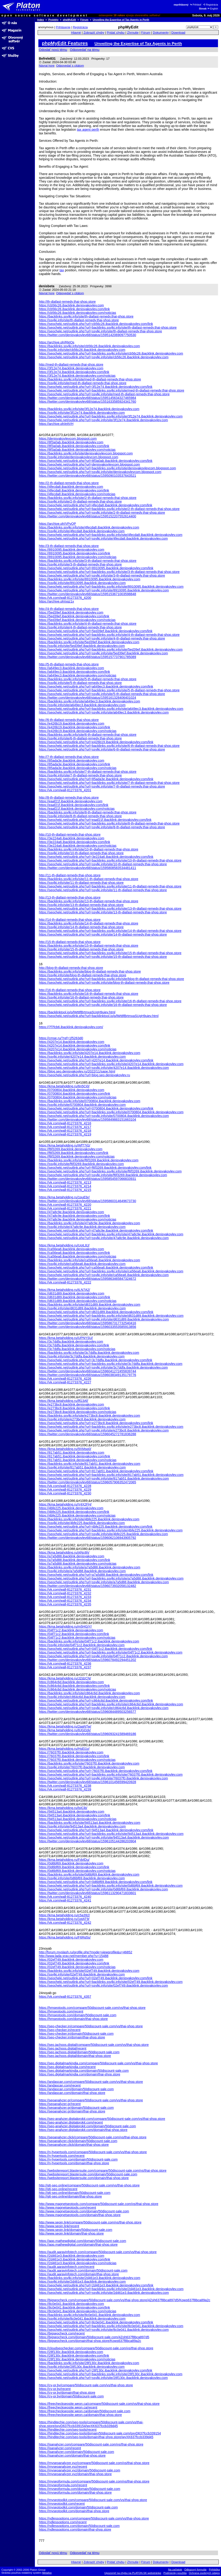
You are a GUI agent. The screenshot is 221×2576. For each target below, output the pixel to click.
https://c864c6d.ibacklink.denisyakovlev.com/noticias (77, 1689)
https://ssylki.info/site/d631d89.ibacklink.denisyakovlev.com (82, 1308)
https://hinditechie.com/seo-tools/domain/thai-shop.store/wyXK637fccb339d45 (96, 2437)
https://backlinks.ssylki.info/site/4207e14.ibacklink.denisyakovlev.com (89, 1053)
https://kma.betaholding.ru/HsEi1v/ (64, 1748)
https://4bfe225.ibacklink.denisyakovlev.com (71, 1508)
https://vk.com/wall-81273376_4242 (65, 1922)
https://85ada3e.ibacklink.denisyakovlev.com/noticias (78, 768)
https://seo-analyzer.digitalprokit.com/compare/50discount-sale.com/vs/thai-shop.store (102, 2119)
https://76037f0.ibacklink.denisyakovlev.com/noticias (77, 1760)
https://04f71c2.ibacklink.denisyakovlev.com (71, 1630)
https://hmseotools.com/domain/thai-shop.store (73, 2019)
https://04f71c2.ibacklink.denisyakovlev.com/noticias (77, 1637)
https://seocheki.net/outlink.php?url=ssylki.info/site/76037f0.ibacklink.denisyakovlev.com (103, 1778)
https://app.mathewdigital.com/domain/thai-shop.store (78, 2244)
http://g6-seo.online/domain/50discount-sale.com (74, 2193)
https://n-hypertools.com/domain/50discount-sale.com (78, 2159)
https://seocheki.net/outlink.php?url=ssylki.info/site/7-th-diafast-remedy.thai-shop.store (102, 786)
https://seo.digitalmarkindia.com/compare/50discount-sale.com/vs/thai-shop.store (98, 2063)
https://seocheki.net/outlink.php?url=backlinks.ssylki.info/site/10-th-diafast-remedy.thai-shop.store (110, 860)
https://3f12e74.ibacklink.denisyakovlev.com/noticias (77, 375)
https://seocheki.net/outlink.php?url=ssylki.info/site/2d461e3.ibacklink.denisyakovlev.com (104, 2293)
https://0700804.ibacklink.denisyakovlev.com (71, 1090)
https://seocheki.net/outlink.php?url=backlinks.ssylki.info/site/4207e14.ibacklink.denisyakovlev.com (111, 1064)
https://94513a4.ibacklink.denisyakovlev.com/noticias (78, 1819)
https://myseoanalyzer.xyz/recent (63, 2466)
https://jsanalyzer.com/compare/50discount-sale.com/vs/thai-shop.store (91, 2444)
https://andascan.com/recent (60, 2085)
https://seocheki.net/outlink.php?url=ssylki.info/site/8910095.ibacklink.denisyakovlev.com (104, 590)
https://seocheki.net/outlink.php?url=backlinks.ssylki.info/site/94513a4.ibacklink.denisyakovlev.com (111, 1834)
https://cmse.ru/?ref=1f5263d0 (61, 1038)
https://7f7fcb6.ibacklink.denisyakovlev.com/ (71, 1027)
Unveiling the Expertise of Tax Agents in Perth (121, 19)
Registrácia (210, 4)
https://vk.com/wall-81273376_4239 (65, 1789)
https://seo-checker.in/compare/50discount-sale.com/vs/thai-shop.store (91, 2026)
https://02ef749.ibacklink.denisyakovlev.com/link (74, 1963)
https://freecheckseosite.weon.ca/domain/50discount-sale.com (84, 2411)
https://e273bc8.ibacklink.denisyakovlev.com (71, 1404)
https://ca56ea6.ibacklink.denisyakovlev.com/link (74, 1253)
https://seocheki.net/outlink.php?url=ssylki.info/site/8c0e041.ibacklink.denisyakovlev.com (104, 2330)
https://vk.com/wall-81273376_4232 (65, 1593)
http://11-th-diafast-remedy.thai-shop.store (70, 875)
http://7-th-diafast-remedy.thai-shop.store (69, 757)
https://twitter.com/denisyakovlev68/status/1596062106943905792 (87, 1538)
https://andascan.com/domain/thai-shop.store (72, 2093)
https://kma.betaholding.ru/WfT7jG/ (64, 1145)
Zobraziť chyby (93, 32)
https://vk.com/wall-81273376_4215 (65, 1190)
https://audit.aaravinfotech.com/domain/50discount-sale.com (83, 2270)
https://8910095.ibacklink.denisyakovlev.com (71, 549)
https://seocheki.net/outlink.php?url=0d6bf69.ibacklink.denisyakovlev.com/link (95, 1882)
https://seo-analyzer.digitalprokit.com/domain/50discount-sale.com (87, 2126)
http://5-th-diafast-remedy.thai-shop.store (69, 664)
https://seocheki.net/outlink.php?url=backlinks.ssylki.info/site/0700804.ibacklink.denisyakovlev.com (111, 1112)
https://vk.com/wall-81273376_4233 (65, 1597)
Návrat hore (47, 65)
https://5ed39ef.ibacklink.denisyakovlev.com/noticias (77, 620)
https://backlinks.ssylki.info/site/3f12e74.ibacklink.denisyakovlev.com (89, 409)
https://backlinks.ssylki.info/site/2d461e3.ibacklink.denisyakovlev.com (89, 2278)
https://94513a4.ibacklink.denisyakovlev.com (71, 1811)
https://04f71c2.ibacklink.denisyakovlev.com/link (74, 1634)
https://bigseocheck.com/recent (62, 2333)
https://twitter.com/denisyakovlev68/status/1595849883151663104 (87, 1119)
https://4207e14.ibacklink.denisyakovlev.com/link (74, 1045)
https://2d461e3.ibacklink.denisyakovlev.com (71, 2255)
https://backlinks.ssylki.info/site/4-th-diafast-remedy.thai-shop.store (87, 623)
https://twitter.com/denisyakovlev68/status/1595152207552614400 (87, 516)
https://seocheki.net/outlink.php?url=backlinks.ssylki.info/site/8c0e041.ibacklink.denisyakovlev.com (111, 2326)
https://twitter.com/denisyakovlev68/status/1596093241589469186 (87, 1734)
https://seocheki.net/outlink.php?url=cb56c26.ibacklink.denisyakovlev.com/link (96, 324)
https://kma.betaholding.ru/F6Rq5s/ (65, 1937)
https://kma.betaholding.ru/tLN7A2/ (64, 1290)
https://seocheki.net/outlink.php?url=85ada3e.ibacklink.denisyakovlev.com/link (96, 779)
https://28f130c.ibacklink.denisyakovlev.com (71, 2352)
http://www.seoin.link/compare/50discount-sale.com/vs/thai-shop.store (90, 2222)
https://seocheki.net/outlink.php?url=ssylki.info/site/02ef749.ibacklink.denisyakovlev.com (103, 1985)
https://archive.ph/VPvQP (57, 524)
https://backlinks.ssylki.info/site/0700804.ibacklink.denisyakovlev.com (89, 1101)
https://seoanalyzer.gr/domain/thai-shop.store (72, 2111)
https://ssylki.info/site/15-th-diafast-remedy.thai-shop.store (81, 949)
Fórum (84, 19)
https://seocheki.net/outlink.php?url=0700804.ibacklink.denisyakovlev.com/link (96, 1108)
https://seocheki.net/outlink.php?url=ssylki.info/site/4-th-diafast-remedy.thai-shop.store (102, 638)
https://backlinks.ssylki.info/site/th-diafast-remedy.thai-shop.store (86, 316)
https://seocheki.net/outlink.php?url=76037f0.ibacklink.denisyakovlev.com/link (95, 1771)
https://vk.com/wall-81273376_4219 (65, 1134)
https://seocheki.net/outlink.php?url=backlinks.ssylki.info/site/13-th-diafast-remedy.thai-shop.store (110, 908)
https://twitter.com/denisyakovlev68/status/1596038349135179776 (87, 1375)
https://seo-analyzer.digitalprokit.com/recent (71, 2122)
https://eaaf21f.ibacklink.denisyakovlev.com (70, 801)
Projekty (53, 19)
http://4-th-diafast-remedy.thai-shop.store (69, 609)
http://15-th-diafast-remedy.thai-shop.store (70, 942)
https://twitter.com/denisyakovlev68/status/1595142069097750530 (87, 335)
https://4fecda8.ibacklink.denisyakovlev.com (71, 487)
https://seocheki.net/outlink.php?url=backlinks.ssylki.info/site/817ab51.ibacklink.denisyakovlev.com (111, 1475)
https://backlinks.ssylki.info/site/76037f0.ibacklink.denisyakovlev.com (89, 1763)
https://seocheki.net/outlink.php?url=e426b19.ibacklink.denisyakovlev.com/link (96, 742)
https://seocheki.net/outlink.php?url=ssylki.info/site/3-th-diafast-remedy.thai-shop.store (102, 575)
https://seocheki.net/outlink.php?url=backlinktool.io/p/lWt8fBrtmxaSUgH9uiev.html (99, 1016)
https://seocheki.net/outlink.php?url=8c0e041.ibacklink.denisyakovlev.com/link (96, 2322)
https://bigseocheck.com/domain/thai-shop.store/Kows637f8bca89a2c (90, 2341)
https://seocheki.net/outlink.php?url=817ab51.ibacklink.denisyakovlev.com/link (96, 1471)
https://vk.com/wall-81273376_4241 (65, 1900)
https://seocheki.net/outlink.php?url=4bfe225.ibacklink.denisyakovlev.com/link (95, 1526)
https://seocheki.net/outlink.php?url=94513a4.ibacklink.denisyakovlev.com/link (96, 1830)
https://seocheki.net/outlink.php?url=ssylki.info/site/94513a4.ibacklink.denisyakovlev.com (104, 1837)
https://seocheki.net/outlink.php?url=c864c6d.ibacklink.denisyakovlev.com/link (96, 1700)
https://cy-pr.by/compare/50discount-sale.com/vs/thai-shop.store (86, 2385)
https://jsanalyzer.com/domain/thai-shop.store (72, 2455)
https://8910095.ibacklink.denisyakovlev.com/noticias (78, 557)
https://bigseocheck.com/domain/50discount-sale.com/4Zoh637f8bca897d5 (94, 2337)
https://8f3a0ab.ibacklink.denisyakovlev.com (71, 442)
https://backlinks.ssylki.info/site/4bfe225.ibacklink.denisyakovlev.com (89, 1519)
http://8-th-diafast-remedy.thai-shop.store (69, 797)
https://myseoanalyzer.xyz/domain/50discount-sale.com (79, 2470)
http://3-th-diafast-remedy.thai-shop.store (69, 546)
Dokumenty (161, 32)
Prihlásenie (63, 27)
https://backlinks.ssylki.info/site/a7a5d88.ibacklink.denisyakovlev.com (89, 1567)
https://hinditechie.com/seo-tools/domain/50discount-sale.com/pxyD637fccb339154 (100, 2433)
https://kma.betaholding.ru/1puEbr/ (64, 1197)
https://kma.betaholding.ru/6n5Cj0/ (64, 1086)
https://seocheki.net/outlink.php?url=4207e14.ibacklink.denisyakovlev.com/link (96, 1060)
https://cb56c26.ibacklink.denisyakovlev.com (71, 305)
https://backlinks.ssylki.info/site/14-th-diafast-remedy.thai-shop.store (88, 923)
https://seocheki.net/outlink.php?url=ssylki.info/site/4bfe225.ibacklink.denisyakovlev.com (103, 1534)
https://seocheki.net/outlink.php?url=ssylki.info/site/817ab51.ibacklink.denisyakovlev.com (104, 1478)
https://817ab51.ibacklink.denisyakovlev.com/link (74, 1456)
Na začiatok (175, 2569)
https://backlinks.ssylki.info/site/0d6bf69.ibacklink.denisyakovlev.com (89, 1874)
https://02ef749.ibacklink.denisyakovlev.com (71, 1959)
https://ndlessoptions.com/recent (62, 2522)
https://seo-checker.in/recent (59, 2030)
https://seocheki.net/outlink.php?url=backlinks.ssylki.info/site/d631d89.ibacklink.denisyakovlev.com (111, 1315)
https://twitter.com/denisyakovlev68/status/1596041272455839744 (87, 1371)
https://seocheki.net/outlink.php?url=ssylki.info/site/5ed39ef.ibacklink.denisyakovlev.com (103, 653)
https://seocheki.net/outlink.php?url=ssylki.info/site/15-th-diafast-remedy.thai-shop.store (103, 957)
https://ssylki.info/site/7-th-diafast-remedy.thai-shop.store (80, 775)
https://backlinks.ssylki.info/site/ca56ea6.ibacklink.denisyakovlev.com (89, 1260)
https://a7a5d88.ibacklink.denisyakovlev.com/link (74, 1560)
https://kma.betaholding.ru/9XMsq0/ (65, 1449)
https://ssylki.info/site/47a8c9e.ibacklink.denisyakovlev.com (82, 1227)
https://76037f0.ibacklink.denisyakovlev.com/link (74, 1756)
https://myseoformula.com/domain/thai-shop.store (75, 2492)
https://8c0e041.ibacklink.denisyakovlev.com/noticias (77, 2311)
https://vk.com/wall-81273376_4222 (65, 1282)
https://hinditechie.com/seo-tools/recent (68, 2429)
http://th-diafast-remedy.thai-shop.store (67, 301)
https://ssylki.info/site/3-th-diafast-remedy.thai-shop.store (80, 564)
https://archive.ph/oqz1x (56, 601)
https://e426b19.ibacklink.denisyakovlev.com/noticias (78, 731)
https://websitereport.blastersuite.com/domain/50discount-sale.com (88, 2174)
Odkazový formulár (195, 2569)
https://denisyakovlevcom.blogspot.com (68, 438)
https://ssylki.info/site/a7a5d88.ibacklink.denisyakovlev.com (82, 1571)
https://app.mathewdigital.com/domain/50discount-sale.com (82, 2241)
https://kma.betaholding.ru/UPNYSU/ (66, 1338)
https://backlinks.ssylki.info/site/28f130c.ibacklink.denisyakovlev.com (89, 2363)
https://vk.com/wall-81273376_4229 (65, 1489)
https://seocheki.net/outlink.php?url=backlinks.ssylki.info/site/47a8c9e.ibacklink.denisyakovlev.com (111, 1234)
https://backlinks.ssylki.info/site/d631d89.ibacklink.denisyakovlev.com (89, 1304)
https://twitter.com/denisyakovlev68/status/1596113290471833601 (87, 1893)
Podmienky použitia (175, 2573)
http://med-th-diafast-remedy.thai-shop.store (71, 364)
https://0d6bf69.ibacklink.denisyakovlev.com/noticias (77, 1871)
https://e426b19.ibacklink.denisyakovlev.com (71, 723)
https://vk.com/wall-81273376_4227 (65, 1382)
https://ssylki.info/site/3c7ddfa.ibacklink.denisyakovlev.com (82, 1356)
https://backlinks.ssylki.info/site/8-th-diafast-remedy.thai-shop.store (87, 812)
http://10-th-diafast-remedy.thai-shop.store (70, 834)
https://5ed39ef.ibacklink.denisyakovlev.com (71, 612)
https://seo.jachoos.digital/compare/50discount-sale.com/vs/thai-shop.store (94, 2045)
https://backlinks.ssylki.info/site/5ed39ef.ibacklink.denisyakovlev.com (89, 642)
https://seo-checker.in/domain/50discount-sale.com (76, 2033)
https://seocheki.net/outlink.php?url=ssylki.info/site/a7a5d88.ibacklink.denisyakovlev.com (104, 1582)
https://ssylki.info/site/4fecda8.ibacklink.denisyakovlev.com (82, 531)
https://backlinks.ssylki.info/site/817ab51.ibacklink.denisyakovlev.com (89, 1464)
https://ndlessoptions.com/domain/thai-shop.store (75, 2529)
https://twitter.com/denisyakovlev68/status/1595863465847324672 (87, 1278)
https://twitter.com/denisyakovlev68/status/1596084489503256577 (87, 1711)
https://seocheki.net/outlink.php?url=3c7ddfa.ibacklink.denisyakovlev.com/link (95, 1360)
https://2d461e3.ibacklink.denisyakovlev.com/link (74, 2259)
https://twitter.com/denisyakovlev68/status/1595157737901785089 (87, 657)
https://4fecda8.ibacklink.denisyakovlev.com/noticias (77, 494)
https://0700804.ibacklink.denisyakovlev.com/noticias (78, 1097)
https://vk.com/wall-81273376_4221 (65, 1208)
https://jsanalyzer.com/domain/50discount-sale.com (76, 2452)
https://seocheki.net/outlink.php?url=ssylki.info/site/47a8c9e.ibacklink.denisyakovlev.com (104, 1238)
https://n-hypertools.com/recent (62, 2156)
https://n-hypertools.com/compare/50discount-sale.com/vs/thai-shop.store (93, 2152)
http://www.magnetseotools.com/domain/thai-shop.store (80, 2215)
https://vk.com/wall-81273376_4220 (65, 1204)
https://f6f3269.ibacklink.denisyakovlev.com (70, 1149)
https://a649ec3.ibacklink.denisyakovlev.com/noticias (77, 675)
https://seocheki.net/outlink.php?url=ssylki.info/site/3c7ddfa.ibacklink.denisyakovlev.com (103, 1367)
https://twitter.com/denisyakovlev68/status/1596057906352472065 (87, 1482)
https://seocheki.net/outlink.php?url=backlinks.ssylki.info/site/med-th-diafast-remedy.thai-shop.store (111, 390)
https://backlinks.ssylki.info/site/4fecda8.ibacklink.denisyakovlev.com (89, 527)
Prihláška (214, 2569)
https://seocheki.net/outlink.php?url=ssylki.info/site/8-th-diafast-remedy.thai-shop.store (102, 827)
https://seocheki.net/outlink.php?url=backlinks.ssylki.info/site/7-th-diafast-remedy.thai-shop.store (109, 783)
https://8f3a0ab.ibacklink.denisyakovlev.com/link (74, 446)
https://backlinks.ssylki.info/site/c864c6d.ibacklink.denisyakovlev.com (89, 1693)
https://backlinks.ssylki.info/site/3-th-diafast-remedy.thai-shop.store (87, 561)
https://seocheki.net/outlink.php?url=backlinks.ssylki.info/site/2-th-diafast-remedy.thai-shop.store (109, 509)
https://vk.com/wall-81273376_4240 (65, 1897)
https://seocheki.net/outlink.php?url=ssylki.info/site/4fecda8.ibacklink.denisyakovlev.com (103, 538)
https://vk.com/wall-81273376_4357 (65, 1996)
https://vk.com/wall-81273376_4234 (65, 1600)
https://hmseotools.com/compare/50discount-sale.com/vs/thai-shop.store (92, 2008)
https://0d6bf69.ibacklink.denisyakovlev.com (71, 1863)
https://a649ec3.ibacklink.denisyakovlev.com (71, 668)
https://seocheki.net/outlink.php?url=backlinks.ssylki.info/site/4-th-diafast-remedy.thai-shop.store (109, 635)
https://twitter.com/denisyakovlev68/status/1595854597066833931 (87, 1179)
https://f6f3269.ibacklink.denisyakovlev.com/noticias (77, 1156)
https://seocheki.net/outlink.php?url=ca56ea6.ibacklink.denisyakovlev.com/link (96, 1267)
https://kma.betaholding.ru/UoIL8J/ (64, 1245)
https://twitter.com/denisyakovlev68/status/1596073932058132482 (87, 1586)
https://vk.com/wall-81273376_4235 (65, 1604)
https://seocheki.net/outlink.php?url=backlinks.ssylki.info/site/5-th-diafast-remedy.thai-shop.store (109, 690)
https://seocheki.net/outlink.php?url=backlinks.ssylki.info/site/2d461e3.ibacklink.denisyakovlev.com (111, 2289)
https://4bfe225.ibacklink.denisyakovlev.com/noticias (77, 1515)
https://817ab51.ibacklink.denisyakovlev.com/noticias (78, 1460)
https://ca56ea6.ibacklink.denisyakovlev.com (71, 1249)
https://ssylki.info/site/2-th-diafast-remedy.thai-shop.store (80, 501)
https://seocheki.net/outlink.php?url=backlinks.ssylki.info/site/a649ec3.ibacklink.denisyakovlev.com (111, 709)
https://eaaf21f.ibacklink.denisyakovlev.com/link (73, 805)
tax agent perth (88, 129)
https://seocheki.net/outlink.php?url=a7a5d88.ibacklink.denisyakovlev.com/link (96, 1575)
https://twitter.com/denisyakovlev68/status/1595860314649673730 (87, 1201)
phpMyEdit (69, 19)
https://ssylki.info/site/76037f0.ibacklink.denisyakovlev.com (82, 1767)
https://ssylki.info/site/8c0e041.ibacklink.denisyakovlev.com (82, 2318)
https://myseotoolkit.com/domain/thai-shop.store (74, 2511)
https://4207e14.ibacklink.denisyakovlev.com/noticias (78, 1049)
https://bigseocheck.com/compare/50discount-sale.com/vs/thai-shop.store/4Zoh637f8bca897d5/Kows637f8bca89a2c (124, 2300)
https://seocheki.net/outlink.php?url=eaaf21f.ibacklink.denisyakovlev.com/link (95, 820)
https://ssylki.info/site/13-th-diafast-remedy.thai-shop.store (81, 905)
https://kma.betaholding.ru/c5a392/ (64, 1915)
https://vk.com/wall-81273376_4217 (65, 1127)
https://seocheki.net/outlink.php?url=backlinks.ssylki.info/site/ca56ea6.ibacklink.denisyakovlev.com (111, 1271)
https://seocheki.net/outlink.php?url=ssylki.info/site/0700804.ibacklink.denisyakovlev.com (104, 1116)
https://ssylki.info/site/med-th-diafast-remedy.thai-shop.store (82, 383)
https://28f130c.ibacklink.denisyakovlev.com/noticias (77, 2359)
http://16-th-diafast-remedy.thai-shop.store (70, 990)
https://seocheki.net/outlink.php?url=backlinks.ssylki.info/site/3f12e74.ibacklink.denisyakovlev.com (111, 416)
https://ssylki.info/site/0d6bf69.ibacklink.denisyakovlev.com (82, 1878)
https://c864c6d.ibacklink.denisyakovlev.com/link (74, 1686)
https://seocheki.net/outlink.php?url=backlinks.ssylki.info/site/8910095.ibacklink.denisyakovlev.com (111, 586)
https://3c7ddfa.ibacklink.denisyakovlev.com (71, 1341)
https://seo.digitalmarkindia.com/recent (67, 2067)
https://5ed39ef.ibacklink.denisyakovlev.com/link (74, 616)
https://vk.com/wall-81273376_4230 (65, 1493)
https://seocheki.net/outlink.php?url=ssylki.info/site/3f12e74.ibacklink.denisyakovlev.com (103, 420)
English (212, 8)
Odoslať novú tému (53, 50)
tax (62, 270)
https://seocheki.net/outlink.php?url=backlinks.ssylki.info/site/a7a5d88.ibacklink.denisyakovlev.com (111, 1578)
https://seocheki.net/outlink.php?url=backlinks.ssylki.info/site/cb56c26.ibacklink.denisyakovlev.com (111, 353)
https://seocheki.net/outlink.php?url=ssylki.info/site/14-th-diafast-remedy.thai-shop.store (103, 934)
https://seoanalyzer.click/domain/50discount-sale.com (78, 2141)
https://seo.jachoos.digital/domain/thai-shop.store (75, 2056)
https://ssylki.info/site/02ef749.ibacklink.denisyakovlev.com (82, 1974)
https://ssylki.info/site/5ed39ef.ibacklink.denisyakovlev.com (82, 646)
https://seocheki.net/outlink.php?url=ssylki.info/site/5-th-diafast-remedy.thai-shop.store (102, 694)
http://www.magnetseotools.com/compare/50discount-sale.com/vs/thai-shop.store (98, 2204)
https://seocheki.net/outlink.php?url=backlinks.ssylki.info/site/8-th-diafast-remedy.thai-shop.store (109, 823)
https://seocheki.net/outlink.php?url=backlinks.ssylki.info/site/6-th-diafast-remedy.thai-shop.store (109, 746)
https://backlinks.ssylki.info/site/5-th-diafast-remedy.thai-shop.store (87, 679)
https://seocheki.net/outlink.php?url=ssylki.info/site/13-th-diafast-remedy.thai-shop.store (103, 912)
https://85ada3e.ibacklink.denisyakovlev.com (71, 760)
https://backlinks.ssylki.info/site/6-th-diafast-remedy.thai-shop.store (87, 734)
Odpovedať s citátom (70, 65)
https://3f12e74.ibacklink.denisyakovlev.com (71, 368)
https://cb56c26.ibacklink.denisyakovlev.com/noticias (77, 313)
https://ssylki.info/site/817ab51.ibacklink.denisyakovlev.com (82, 1467)
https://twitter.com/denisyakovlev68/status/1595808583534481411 (87, 868)
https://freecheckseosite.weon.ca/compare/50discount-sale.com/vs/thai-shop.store (99, 2404)
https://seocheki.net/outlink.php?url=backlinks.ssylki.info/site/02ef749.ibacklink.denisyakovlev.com (111, 1982)
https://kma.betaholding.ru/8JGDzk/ (65, 1730)
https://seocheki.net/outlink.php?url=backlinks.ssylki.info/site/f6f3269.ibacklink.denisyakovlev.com (110, 1171)
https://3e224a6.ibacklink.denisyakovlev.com (71, 838)
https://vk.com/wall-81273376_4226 (65, 1378)
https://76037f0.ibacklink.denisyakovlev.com (71, 1752)
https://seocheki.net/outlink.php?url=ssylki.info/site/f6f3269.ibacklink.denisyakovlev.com (103, 1175)
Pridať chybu (116, 32)
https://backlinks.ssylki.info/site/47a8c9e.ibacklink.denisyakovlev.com (89, 1223)
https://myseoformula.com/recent (63, 2485)
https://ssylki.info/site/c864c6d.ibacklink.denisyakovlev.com (82, 1697)
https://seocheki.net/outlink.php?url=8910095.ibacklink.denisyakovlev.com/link (96, 568)
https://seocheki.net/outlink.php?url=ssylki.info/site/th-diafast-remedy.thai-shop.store (100, 331)
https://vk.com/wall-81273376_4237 (65, 1667)
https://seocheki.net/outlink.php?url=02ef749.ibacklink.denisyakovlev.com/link (95, 1978)
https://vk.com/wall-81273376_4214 (65, 1186)
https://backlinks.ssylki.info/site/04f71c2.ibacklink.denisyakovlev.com (89, 1641)
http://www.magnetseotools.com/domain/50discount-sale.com (84, 2211)
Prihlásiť (195, 4)
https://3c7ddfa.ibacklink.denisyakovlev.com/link (74, 1345)
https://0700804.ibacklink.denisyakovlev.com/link (74, 1093)
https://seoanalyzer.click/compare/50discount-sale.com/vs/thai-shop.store (93, 2137)
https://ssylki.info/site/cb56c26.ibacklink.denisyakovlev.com (82, 350)
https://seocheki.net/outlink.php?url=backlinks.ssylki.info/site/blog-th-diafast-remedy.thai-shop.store (111, 979)
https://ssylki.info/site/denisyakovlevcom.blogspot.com (78, 457)
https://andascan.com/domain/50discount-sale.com (76, 2089)
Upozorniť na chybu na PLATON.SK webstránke (132, 2573)
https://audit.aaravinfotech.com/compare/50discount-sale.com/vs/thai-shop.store (98, 2252)
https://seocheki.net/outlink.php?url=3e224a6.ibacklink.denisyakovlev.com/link (96, 857)
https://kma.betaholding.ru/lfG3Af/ (63, 1401)
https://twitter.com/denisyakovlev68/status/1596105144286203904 (87, 1841)
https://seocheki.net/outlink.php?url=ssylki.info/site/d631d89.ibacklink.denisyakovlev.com (104, 1319)
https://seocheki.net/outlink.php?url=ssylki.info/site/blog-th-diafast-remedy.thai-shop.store (104, 982)
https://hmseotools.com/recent (61, 2011)
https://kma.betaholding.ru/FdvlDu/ (64, 1860)
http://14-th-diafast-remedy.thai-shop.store (70, 920)
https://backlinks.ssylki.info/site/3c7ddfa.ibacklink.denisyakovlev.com (89, 1352)
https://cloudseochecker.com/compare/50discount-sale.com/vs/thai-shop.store (96, 2348)
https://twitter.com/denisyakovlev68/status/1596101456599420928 (87, 1782)
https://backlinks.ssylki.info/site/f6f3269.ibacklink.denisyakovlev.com (88, 1160)
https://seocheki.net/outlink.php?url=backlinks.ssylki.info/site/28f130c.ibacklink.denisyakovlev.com (110, 2374)
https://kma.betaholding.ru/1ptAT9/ (64, 1919)
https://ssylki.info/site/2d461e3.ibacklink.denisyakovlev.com (82, 2281)
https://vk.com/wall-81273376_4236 (65, 1663)
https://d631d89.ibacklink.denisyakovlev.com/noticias (78, 1301)
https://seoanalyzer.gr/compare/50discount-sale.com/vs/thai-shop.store (91, 2100)
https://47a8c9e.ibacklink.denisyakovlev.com (71, 1212)
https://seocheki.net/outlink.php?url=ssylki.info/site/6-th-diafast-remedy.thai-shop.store (102, 749)
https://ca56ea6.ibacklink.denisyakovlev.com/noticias (77, 1256)
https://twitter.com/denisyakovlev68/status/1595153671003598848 (87, 594)
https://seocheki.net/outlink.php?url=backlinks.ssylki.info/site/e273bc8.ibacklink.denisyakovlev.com (111, 1427)
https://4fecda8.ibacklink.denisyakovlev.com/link (74, 490)
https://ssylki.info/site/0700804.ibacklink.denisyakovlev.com (82, 1105)
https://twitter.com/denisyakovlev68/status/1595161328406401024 (87, 697)
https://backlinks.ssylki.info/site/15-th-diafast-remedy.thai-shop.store (88, 945)
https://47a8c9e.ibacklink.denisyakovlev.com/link (74, 1216)
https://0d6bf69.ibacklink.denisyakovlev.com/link (74, 1867)
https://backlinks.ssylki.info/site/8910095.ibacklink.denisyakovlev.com (89, 579)
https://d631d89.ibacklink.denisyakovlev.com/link (74, 1297)
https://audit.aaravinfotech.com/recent (66, 2267)
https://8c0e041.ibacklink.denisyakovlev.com (71, 2304)
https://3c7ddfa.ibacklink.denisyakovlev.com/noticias (77, 1349)
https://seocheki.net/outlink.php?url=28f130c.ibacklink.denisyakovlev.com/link (95, 2370)
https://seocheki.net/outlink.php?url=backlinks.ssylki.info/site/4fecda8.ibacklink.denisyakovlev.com (110, 535)
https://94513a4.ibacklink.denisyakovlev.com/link (74, 1815)
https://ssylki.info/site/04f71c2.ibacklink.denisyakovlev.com (82, 1645)
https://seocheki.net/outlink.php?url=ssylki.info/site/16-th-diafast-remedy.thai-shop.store (103, 1005)
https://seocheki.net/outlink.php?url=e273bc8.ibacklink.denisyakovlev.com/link (96, 1423)
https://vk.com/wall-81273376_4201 (65, 790)
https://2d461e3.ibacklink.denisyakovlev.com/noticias (78, 2263)
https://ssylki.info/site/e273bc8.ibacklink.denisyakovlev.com (82, 1419)
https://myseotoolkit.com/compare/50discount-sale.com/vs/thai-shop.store (93, 2500)
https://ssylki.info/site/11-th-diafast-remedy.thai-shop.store (81, 882)
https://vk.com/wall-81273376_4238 (65, 1785)
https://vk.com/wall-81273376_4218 (65, 1130)
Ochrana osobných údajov (204, 2573)
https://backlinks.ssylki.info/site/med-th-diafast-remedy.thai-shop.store (90, 379)
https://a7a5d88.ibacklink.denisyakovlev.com (71, 1556)
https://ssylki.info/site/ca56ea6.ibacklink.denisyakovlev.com (82, 1264)
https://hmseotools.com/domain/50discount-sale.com (77, 2015)
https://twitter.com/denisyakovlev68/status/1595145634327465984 (87, 398)
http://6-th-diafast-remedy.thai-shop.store (69, 720)
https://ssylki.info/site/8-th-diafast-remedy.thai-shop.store (80, 816)
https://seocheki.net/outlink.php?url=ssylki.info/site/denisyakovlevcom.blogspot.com (100, 472)
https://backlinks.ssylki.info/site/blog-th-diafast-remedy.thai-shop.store (90, 971)
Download (178, 32)
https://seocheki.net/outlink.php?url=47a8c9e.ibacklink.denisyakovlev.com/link (96, 1230)
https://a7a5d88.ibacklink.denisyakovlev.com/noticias (78, 1563)
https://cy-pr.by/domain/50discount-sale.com (71, 2396)
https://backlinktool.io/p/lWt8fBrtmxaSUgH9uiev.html (77, 1012)
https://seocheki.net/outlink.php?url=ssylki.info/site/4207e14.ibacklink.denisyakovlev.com (104, 1068)
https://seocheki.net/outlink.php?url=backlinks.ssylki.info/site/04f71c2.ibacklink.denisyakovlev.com (110, 1652)
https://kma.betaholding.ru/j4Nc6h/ (64, 1552)
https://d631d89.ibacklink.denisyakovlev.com (71, 1293)
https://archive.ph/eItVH (56, 424)
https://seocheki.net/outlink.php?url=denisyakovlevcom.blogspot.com (89, 464)
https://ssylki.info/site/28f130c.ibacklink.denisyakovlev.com (82, 2367)
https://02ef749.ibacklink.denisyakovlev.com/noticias (77, 1967)
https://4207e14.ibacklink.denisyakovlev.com (71, 1042)
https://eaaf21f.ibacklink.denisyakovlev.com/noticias (77, 808)
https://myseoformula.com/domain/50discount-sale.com (79, 2489)
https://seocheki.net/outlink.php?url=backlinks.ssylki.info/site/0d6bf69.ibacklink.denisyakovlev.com (111, 1885)
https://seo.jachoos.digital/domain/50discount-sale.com (79, 2052)
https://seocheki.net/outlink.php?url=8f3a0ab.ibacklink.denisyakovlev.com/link (95, 461)
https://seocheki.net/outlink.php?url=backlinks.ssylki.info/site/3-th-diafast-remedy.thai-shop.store (109, 572)
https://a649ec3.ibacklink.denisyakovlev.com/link (74, 672)
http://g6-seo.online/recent (58, 2189)
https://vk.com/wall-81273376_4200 (65, 598)
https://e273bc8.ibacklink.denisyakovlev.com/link (74, 1408)
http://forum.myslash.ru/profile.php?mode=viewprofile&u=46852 (85, 1952)
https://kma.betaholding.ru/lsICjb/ (63, 1808)
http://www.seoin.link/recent (59, 2226)
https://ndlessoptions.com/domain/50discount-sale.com (79, 2526)
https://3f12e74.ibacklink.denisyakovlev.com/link (74, 372)
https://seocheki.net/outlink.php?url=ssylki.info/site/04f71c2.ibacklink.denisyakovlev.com (103, 1656)
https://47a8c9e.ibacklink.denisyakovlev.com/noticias (77, 1219)
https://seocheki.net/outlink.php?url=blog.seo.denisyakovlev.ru (84, 1075)
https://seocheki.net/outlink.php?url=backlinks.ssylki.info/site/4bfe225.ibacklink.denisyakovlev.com (111, 1530)
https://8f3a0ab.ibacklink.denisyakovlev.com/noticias (77, 449)
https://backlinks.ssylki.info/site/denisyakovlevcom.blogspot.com (86, 453)
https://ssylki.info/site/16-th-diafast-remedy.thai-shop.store (81, 997)
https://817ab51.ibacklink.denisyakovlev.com (71, 1452)
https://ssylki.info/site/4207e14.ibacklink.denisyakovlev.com (82, 1056)
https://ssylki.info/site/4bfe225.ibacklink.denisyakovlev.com (82, 1523)
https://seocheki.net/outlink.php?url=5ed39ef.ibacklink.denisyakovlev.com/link (95, 631)
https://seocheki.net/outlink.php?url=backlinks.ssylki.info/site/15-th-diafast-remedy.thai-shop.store (110, 953)
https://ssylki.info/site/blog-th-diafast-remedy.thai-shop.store (82, 975)
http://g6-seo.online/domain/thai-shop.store (70, 2196)
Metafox (47, 2572)
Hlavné (76, 32)
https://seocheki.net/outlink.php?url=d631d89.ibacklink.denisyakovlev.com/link (96, 1312)
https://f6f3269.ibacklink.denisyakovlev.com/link (73, 1153)
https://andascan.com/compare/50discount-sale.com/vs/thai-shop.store (91, 2082)
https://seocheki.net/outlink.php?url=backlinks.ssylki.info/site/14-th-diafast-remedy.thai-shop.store (110, 931)
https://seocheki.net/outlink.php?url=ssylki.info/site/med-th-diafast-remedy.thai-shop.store (104, 394)
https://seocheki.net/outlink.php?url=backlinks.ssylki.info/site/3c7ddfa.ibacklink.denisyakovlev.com (110, 1364)
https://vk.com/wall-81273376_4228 (65, 1486)
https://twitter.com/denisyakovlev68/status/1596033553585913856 (87, 1327)
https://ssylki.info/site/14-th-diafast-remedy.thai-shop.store (81, 927)
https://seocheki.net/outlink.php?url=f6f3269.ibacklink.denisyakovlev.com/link (95, 1167)
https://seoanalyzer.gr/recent (60, 2104)
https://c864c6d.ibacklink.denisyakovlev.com (71, 1682)
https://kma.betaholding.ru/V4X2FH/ (65, 1504)
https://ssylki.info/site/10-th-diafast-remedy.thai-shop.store (81, 853)
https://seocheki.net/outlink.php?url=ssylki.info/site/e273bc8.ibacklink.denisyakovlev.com (104, 1430)
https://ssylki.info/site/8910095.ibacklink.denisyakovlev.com (82, 583)
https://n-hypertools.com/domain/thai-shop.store (74, 2163)
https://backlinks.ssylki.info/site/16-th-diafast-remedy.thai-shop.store (88, 994)
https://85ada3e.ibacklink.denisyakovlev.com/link (74, 764)
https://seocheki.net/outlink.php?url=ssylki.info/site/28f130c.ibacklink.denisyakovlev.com (103, 2378)
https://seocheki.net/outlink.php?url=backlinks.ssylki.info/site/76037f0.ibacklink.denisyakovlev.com (111, 1774)
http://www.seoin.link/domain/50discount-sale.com (75, 2230)
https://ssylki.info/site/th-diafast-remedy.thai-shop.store (79, 320)
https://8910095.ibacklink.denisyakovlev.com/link (74, 553)
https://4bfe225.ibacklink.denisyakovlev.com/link (74, 1512)
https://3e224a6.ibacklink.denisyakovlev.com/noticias (78, 845)
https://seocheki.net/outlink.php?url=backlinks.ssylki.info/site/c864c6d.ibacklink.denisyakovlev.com (111, 1704)
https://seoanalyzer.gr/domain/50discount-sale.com (76, 2107)
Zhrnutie (133, 32)
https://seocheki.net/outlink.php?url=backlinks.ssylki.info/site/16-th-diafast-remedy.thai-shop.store (110, 1001)
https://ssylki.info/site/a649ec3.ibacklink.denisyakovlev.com (82, 705)
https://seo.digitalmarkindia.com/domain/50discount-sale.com (84, 2070)
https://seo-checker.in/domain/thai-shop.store (72, 2037)
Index (40, 19)
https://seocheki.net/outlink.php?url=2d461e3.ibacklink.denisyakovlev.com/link (96, 2285)
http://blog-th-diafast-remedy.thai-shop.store (71, 968)
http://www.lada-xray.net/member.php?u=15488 (73, 1956)
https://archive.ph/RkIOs (56, 342)
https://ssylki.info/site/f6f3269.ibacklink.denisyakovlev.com (81, 1164)
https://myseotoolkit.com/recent (62, 2503)
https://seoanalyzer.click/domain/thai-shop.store (74, 2144)
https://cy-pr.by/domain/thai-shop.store (67, 2392)
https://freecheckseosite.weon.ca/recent (68, 2407)
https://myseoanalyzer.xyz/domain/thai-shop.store (75, 2474)
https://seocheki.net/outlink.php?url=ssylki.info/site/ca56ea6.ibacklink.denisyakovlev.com (104, 1275)
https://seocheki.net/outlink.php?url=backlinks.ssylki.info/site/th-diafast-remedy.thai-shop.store (108, 327)
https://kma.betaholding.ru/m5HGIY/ (65, 1626)
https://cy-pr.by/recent (55, 2389)
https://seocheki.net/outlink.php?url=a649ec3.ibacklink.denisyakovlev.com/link (96, 686)
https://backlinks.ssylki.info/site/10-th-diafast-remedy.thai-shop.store (88, 849)
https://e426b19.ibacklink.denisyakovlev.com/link (74, 727)
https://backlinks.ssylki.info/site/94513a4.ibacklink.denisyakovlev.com (89, 1823)
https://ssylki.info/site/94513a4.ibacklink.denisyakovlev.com (82, 1826)
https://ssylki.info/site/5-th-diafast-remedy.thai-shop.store (80, 683)
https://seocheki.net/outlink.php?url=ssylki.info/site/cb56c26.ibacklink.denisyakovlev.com (104, 357)
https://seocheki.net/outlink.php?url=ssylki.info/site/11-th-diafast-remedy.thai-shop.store (103, 890)
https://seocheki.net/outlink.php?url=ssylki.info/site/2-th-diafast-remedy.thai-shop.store (102, 512)
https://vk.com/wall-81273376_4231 (65, 1589)
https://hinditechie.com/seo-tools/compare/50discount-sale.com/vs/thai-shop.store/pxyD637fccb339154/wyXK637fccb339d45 (91, 2424)
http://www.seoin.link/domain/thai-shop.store (71, 2233)
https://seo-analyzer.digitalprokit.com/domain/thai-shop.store (83, 2130)
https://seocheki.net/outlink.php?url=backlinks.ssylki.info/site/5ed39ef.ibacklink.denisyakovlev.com (111, 649)
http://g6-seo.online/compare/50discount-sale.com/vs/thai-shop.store (89, 2185)
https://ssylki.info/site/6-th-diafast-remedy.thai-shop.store (80, 738)
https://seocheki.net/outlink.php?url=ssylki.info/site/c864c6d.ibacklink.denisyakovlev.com (104, 1708)
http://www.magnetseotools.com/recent (67, 2207)
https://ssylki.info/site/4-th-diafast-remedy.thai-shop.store (80, 627)
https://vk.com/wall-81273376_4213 (65, 1182)
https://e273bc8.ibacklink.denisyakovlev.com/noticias (77, 1412)
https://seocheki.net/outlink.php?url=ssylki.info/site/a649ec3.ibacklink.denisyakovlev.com (104, 712)
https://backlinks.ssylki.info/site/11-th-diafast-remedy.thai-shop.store (88, 879)
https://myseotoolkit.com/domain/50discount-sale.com (78, 2507)
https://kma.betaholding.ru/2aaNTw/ (65, 1726)
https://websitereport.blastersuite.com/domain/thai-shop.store (84, 2178)
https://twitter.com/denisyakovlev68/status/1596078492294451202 (87, 1660)
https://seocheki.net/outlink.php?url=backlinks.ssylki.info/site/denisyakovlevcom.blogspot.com (107, 468)
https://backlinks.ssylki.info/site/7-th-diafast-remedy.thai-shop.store (87, 771)
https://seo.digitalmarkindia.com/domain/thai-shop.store (79, 2074)
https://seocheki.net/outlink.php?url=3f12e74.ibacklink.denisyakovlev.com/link (95, 387)
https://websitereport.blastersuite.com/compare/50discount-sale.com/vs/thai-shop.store (102, 2170)
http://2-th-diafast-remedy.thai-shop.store (69, 483)
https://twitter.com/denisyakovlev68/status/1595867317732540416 (87, 1323)
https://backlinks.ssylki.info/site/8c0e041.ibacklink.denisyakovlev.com (89, 2315)
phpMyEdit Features (65, 43)
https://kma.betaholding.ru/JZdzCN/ (65, 1678)
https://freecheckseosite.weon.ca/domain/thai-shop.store (80, 2415)
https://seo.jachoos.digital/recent (62, 2048)
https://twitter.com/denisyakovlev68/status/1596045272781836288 (87, 1434)
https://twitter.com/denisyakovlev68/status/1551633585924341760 (87, 401)
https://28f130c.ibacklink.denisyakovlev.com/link (74, 2355)
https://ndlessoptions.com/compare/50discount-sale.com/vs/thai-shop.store (94, 2518)
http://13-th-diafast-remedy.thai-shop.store (70, 897)
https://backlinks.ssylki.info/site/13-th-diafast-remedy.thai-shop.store (88, 901)
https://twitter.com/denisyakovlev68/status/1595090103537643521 (87, 475)
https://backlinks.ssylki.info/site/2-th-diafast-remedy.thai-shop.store (87, 498)
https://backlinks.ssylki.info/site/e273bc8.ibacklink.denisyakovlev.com (89, 1415)
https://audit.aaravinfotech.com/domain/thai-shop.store (79, 2274)
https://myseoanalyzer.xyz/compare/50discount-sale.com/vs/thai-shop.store (94, 2463)
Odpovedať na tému (84, 50)
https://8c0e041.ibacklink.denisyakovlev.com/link (74, 2307)
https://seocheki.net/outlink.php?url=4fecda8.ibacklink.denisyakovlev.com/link (95, 505)
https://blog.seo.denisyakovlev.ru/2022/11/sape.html (77, 1071)
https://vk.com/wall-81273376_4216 (65, 1123)
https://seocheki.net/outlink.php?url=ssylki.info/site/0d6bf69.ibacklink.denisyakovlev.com (103, 1889)
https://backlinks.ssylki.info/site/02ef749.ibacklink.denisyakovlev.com (89, 1971)
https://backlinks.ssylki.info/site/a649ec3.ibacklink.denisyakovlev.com (89, 701)
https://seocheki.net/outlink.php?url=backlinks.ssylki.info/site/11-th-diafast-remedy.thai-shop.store (110, 886)
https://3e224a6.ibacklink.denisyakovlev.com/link (74, 842)
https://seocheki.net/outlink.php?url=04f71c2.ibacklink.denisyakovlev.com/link (95, 1649)
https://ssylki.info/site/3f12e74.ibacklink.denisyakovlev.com (82, 412)
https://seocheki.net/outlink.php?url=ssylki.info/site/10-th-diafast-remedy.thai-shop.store (103, 864)
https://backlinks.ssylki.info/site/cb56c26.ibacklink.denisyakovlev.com (89, 346)
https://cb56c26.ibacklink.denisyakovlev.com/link (74, 309)
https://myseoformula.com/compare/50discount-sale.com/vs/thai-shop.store (94, 2481)
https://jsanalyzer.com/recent (60, 2448)
